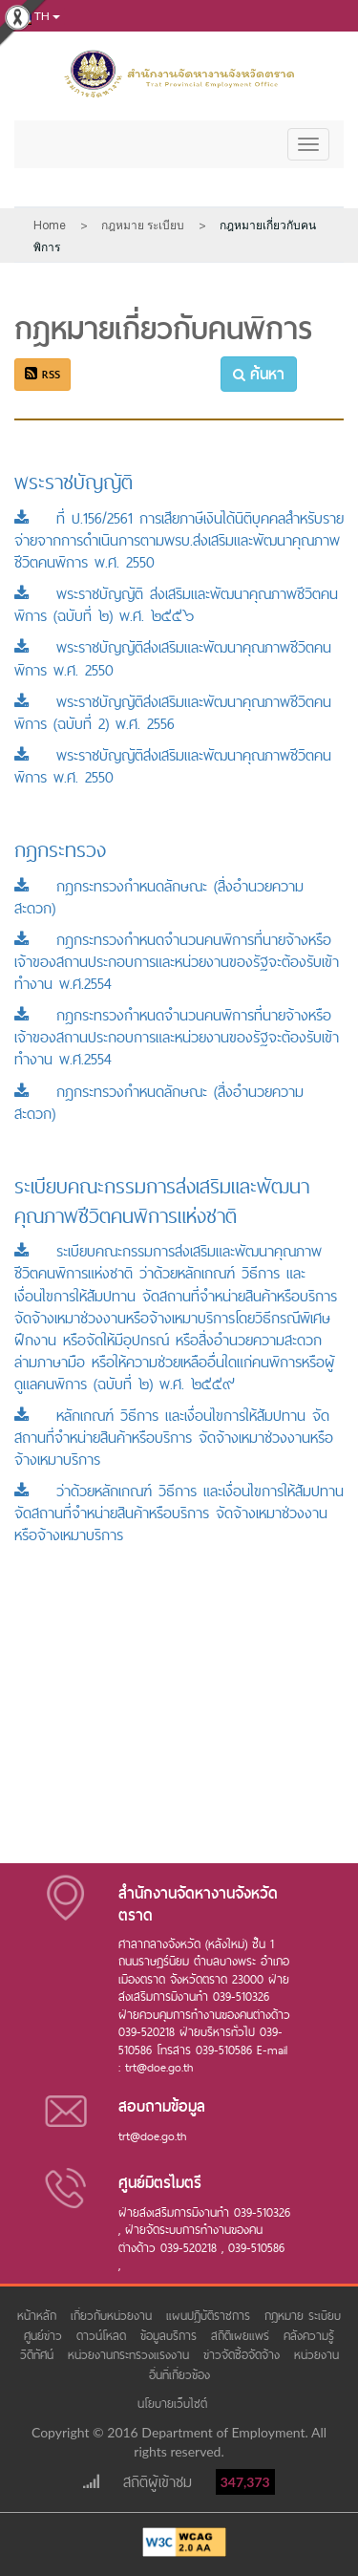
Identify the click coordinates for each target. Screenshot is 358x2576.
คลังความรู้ (311, 2336)
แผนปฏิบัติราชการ (210, 2316)
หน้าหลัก (39, 2316)
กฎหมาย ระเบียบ (302, 2316)
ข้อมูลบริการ (170, 2336)
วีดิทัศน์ (39, 2355)
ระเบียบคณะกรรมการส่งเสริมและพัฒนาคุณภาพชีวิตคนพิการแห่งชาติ (161, 1201)
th (35, 17)
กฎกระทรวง (60, 850)
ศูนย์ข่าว (45, 2336)
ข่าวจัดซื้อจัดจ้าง (243, 2355)
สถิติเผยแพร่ (242, 2336)
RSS (42, 374)
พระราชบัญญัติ (73, 482)
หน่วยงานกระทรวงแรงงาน (131, 2355)
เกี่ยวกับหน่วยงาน (114, 2316)
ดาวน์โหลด (103, 2336)
